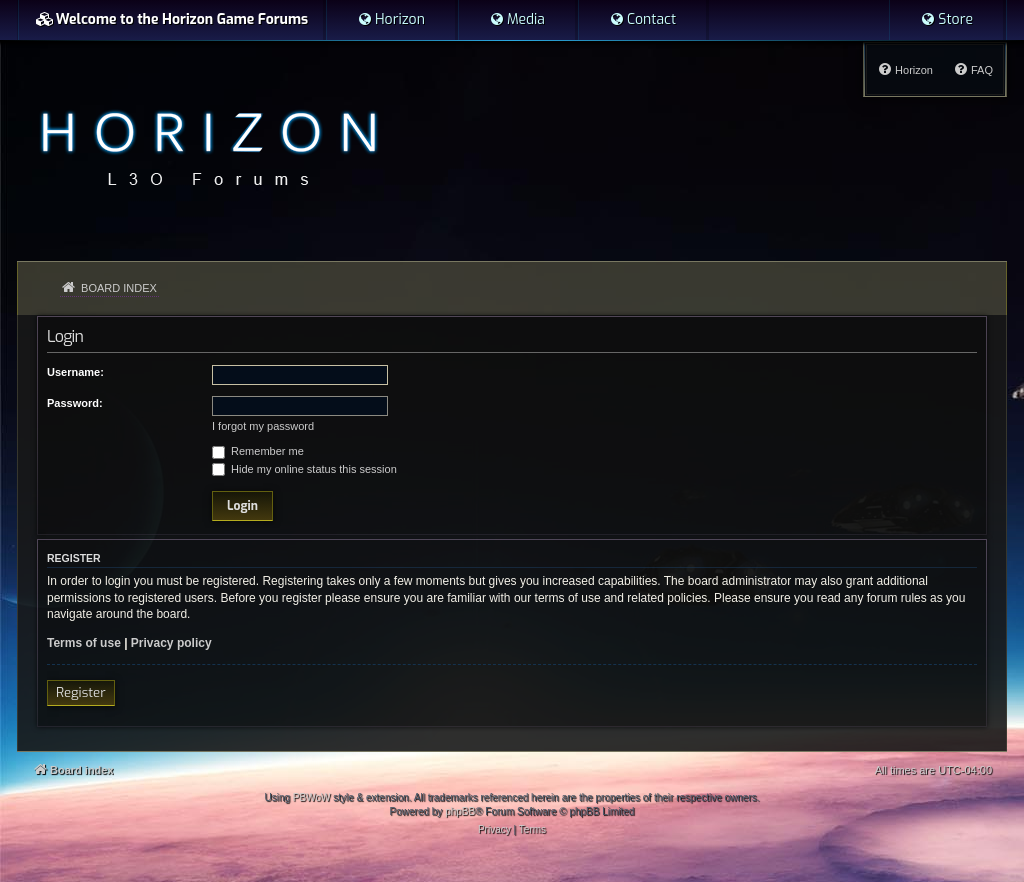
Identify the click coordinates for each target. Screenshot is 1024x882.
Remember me (258, 451)
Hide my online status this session (304, 469)
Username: (75, 372)
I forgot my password (263, 426)
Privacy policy (171, 643)
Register (81, 692)
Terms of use (84, 643)
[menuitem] (391, 20)
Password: (75, 403)
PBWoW (312, 797)
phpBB (460, 811)
